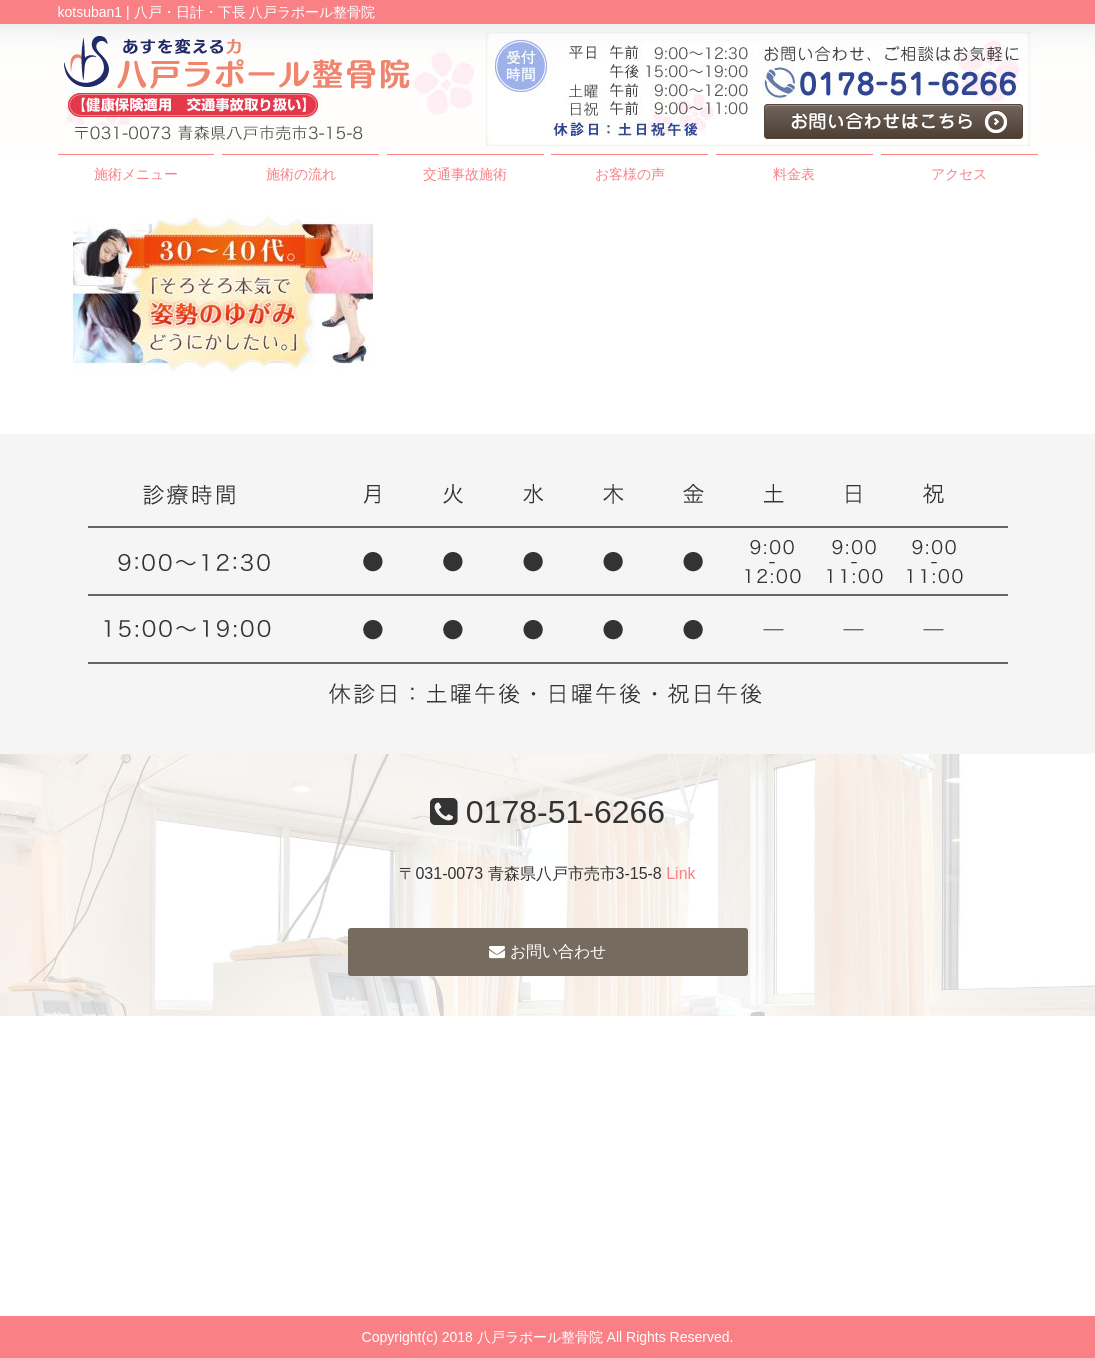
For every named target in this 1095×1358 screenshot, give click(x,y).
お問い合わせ (547, 951)
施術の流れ (301, 174)
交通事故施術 (465, 174)
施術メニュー (136, 174)
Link (680, 873)
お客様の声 (630, 174)
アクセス (959, 174)
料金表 (794, 174)
